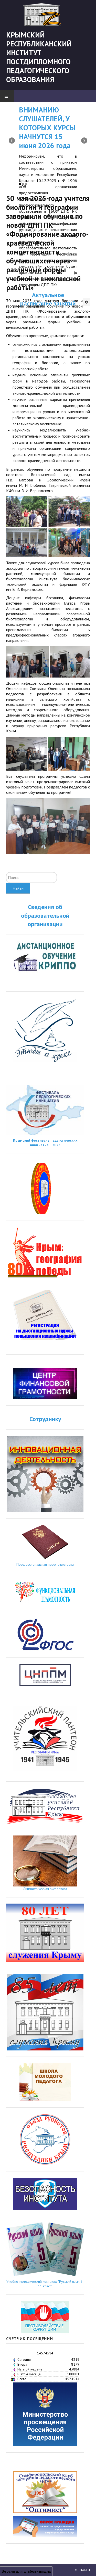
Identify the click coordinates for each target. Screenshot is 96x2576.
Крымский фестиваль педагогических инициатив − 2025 (45, 1142)
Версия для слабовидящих (26, 2571)
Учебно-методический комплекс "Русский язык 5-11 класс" (45, 2283)
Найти (18, 888)
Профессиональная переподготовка (45, 1564)
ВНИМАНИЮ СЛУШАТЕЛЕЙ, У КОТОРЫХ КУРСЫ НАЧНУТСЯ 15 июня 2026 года (47, 127)
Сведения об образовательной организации (45, 915)
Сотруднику (45, 1419)
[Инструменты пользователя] (86, 302)
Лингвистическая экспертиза (45, 1888)
